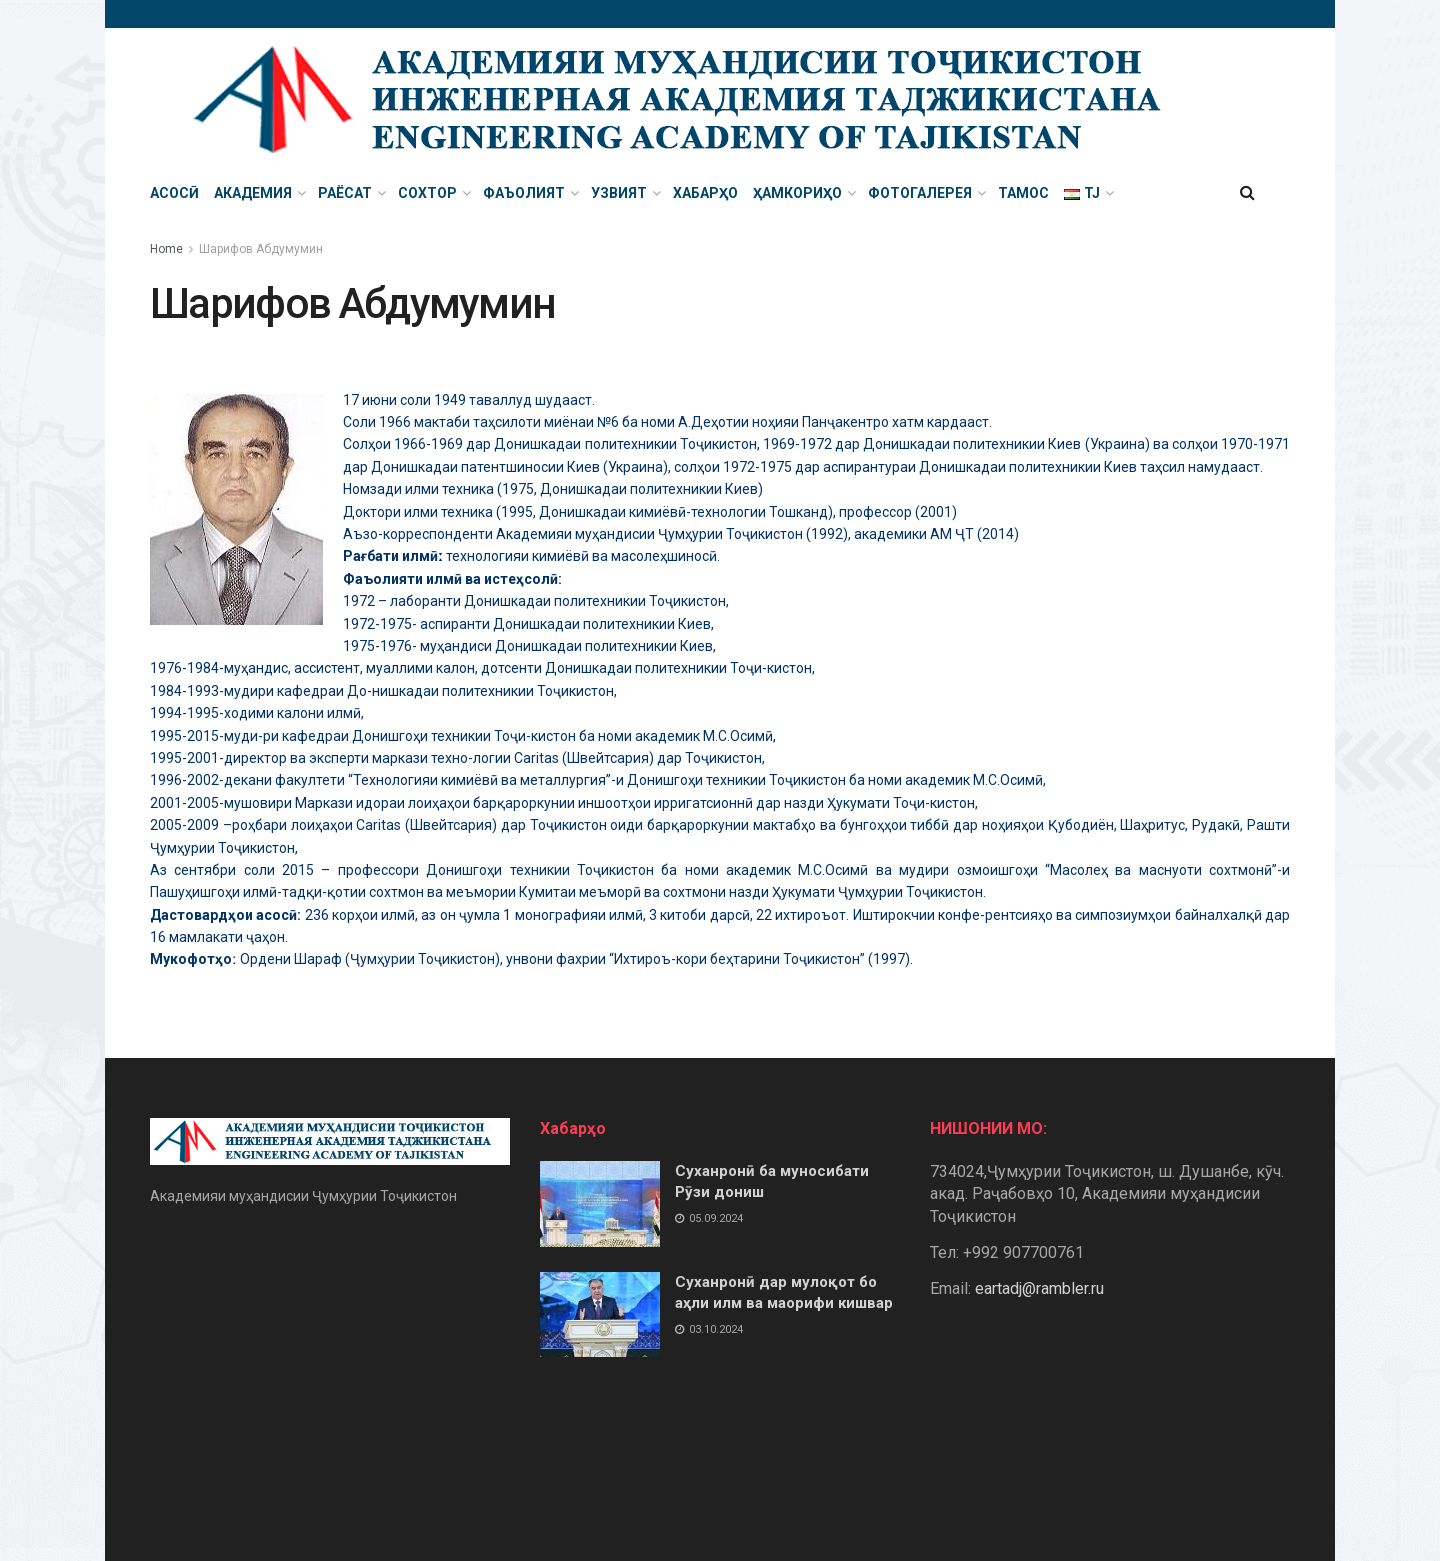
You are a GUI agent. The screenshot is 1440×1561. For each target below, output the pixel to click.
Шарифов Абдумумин (261, 249)
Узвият (619, 193)
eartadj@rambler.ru (1039, 1288)
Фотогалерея (920, 193)
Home (166, 249)
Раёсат (345, 193)
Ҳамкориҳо (797, 193)
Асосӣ (174, 193)
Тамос (1023, 193)
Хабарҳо (705, 193)
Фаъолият (524, 193)
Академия (253, 193)
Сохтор (427, 193)
